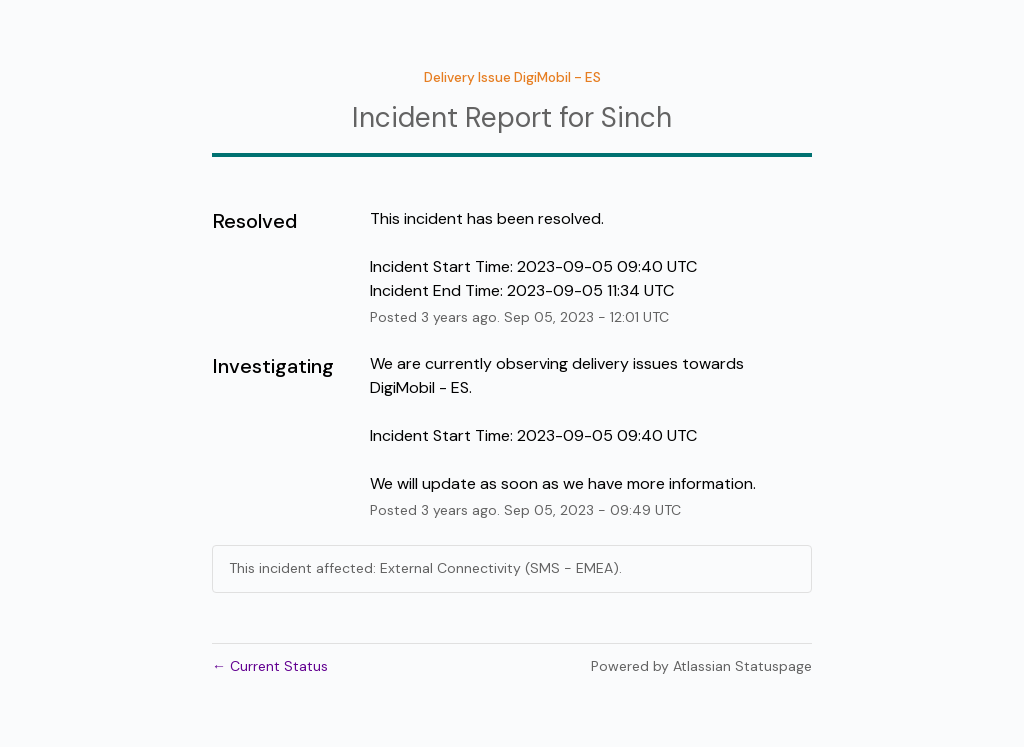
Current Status (270, 666)
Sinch (636, 117)
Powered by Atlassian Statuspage (701, 666)
